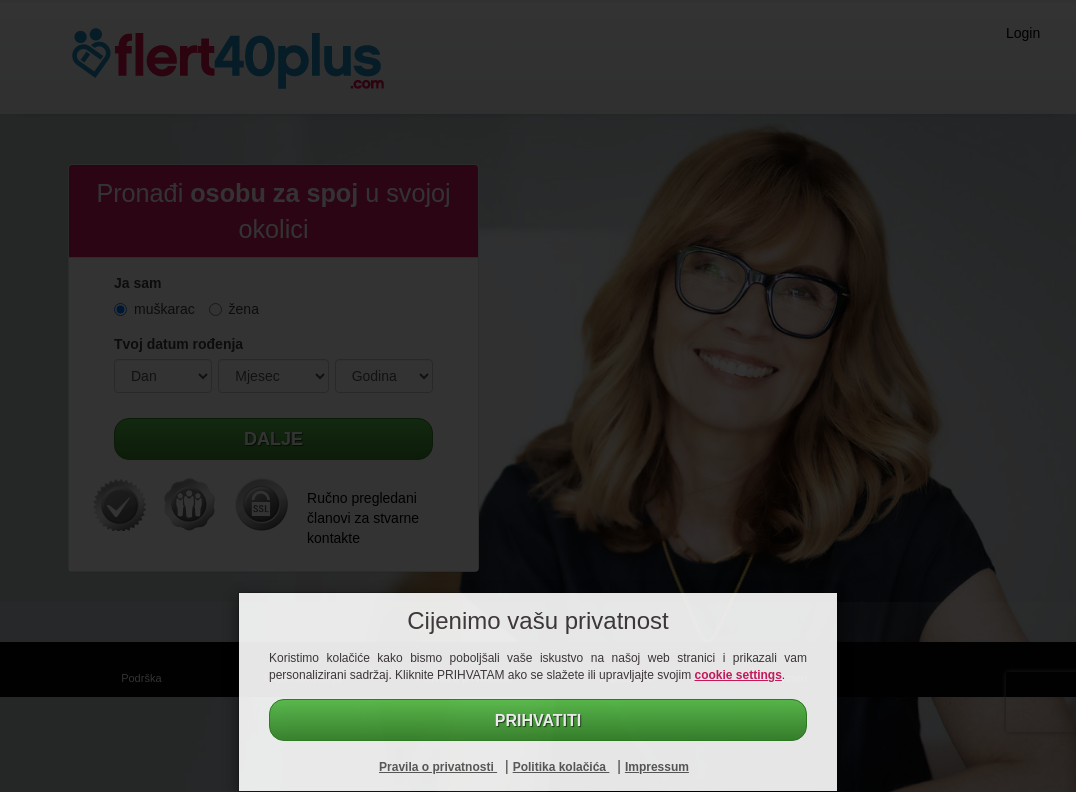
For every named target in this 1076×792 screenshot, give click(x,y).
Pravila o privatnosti (438, 767)
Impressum (657, 767)
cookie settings (738, 675)
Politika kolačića (561, 767)
